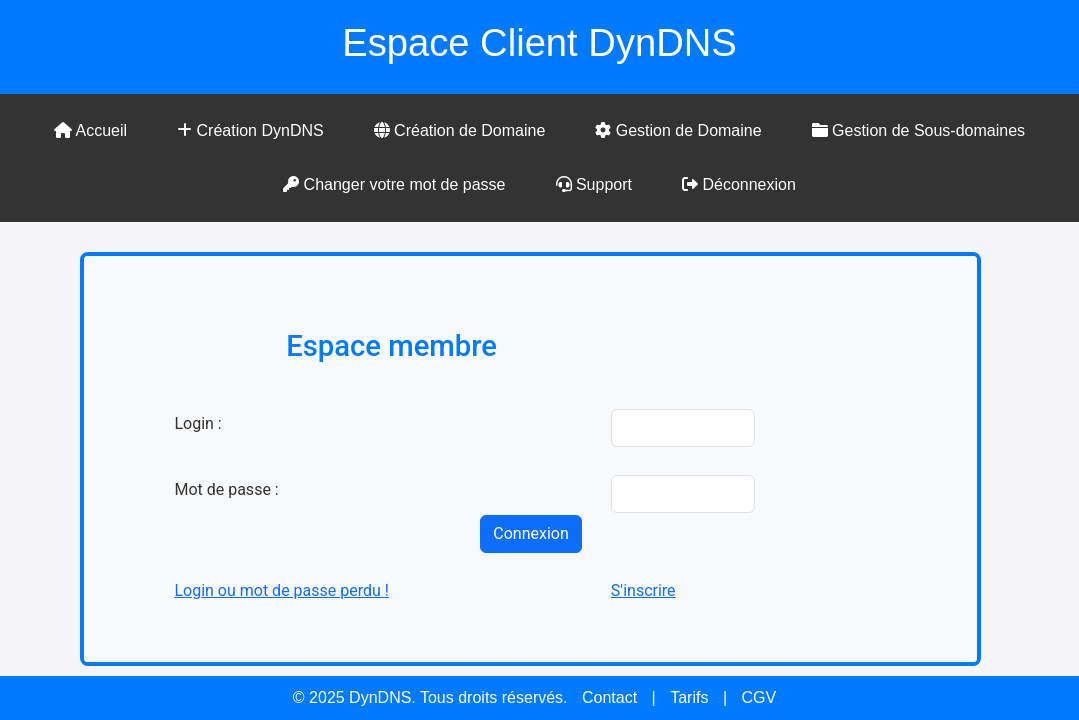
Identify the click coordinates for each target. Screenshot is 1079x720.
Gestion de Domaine (678, 130)
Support (594, 184)
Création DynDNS (250, 130)
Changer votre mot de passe (394, 184)
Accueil (90, 130)
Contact (609, 697)
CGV (758, 697)
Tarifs (689, 697)
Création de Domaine (460, 130)
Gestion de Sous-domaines (918, 130)
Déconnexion (739, 184)
